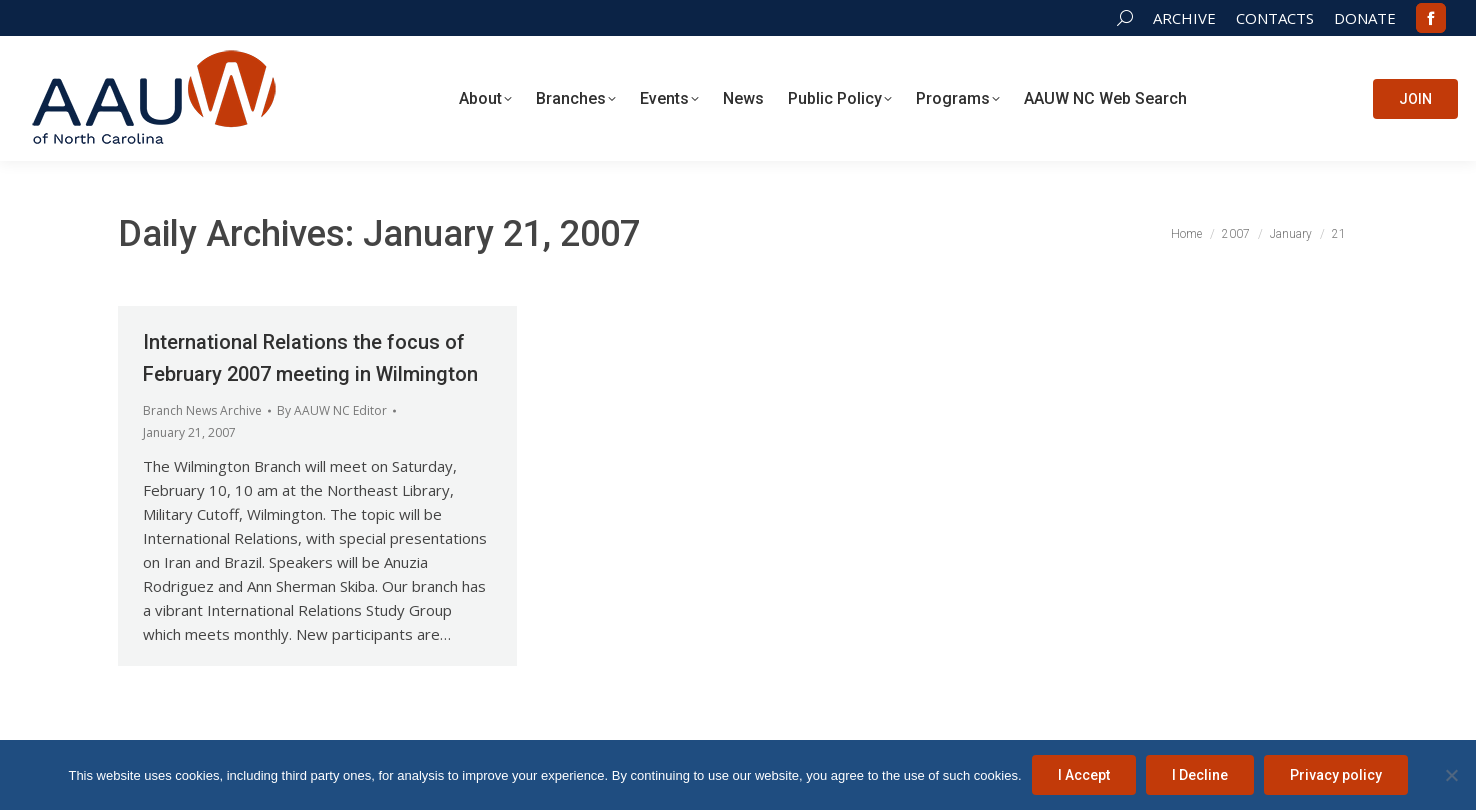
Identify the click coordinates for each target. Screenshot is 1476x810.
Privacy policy (1336, 775)
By (332, 410)
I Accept (1084, 775)
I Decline (1200, 775)
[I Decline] (1451, 775)
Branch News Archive (202, 410)
